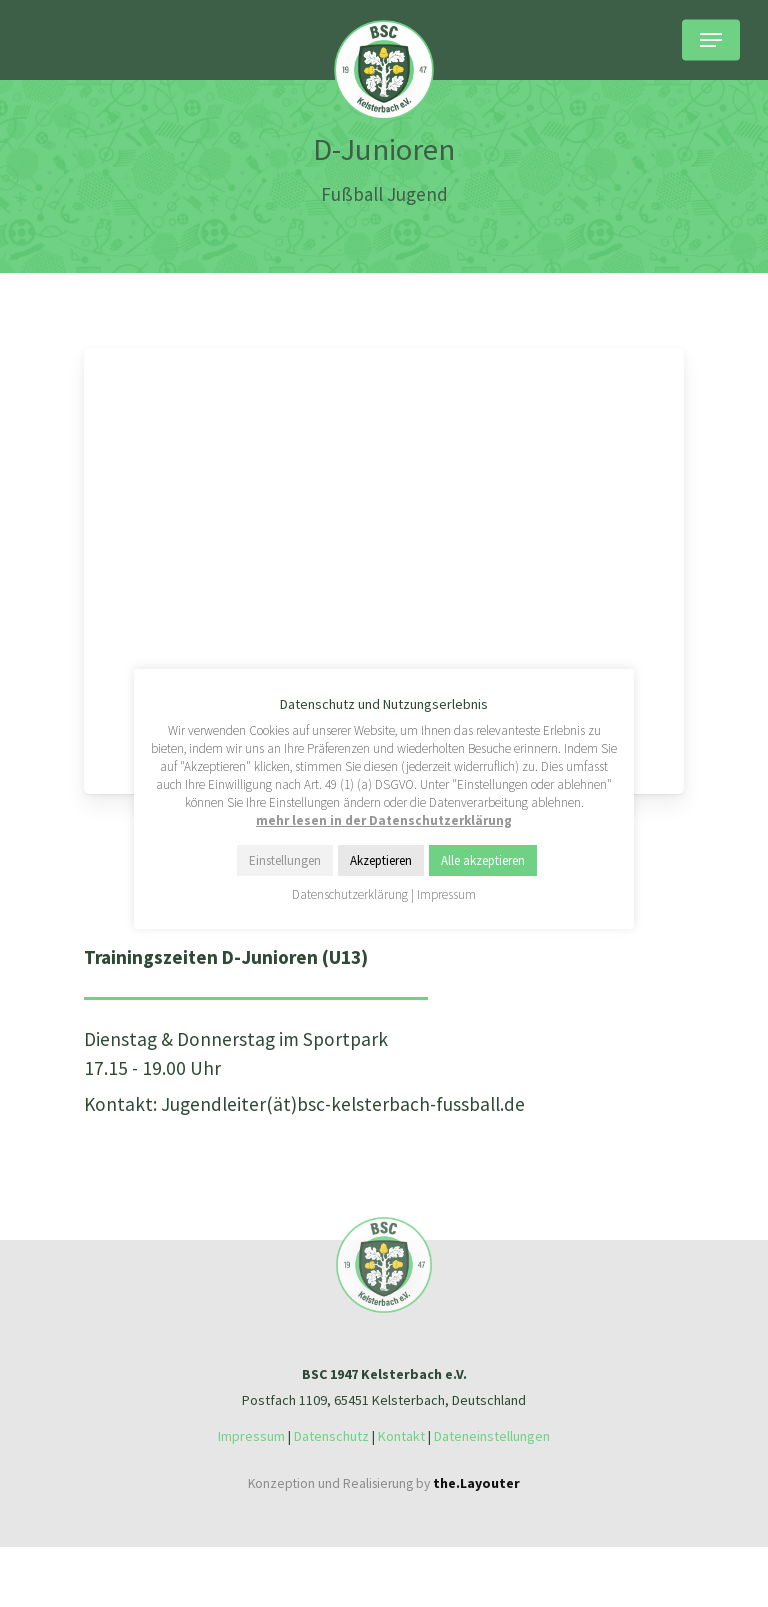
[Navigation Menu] (711, 40)
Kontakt (401, 1436)
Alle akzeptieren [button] (483, 860)
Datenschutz (331, 1436)
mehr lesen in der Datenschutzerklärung (384, 820)
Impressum (251, 1436)
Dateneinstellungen (492, 1436)
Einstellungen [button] (285, 860)
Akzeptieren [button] (381, 860)
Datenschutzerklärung (350, 894)
